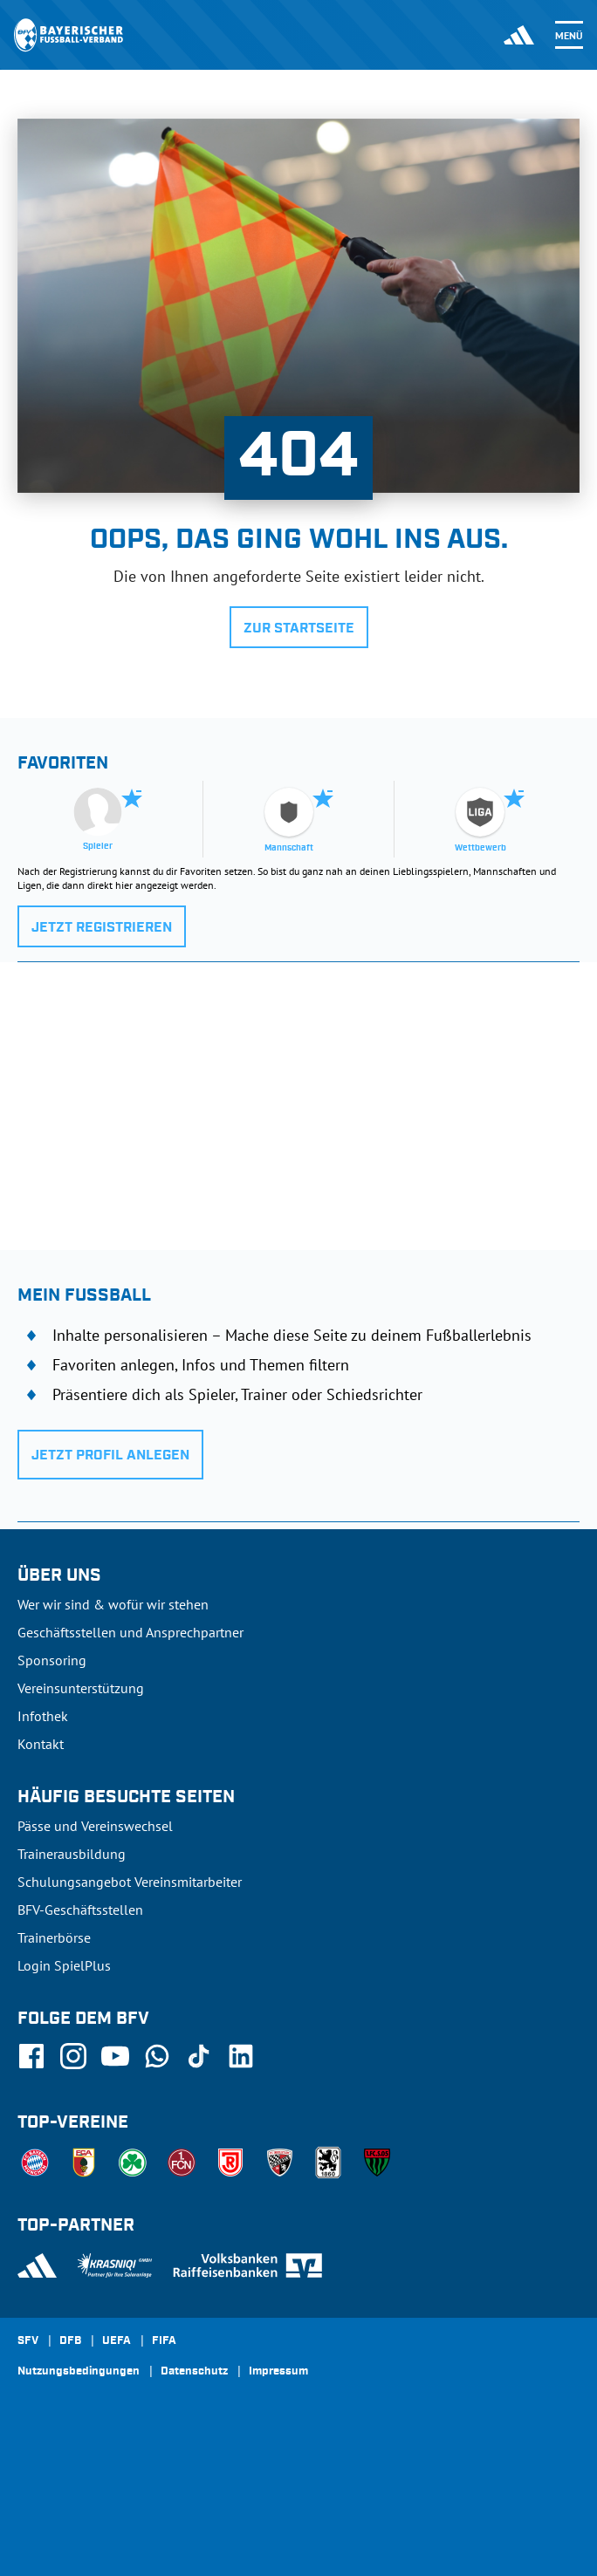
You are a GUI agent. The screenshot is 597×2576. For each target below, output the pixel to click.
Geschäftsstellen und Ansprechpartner (130, 1632)
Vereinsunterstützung (80, 1688)
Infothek (42, 1716)
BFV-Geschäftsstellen (80, 1909)
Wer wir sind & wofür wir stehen (113, 1604)
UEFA (116, 2341)
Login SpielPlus (64, 1965)
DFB (70, 2341)
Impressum (278, 2372)
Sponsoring (51, 1660)
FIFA (164, 2341)
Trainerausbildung (71, 1853)
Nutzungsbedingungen (78, 2372)
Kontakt (40, 1744)
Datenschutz (194, 2372)
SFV (27, 2341)
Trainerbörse (54, 1937)
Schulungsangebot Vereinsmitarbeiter (129, 1881)
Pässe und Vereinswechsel (95, 1826)
